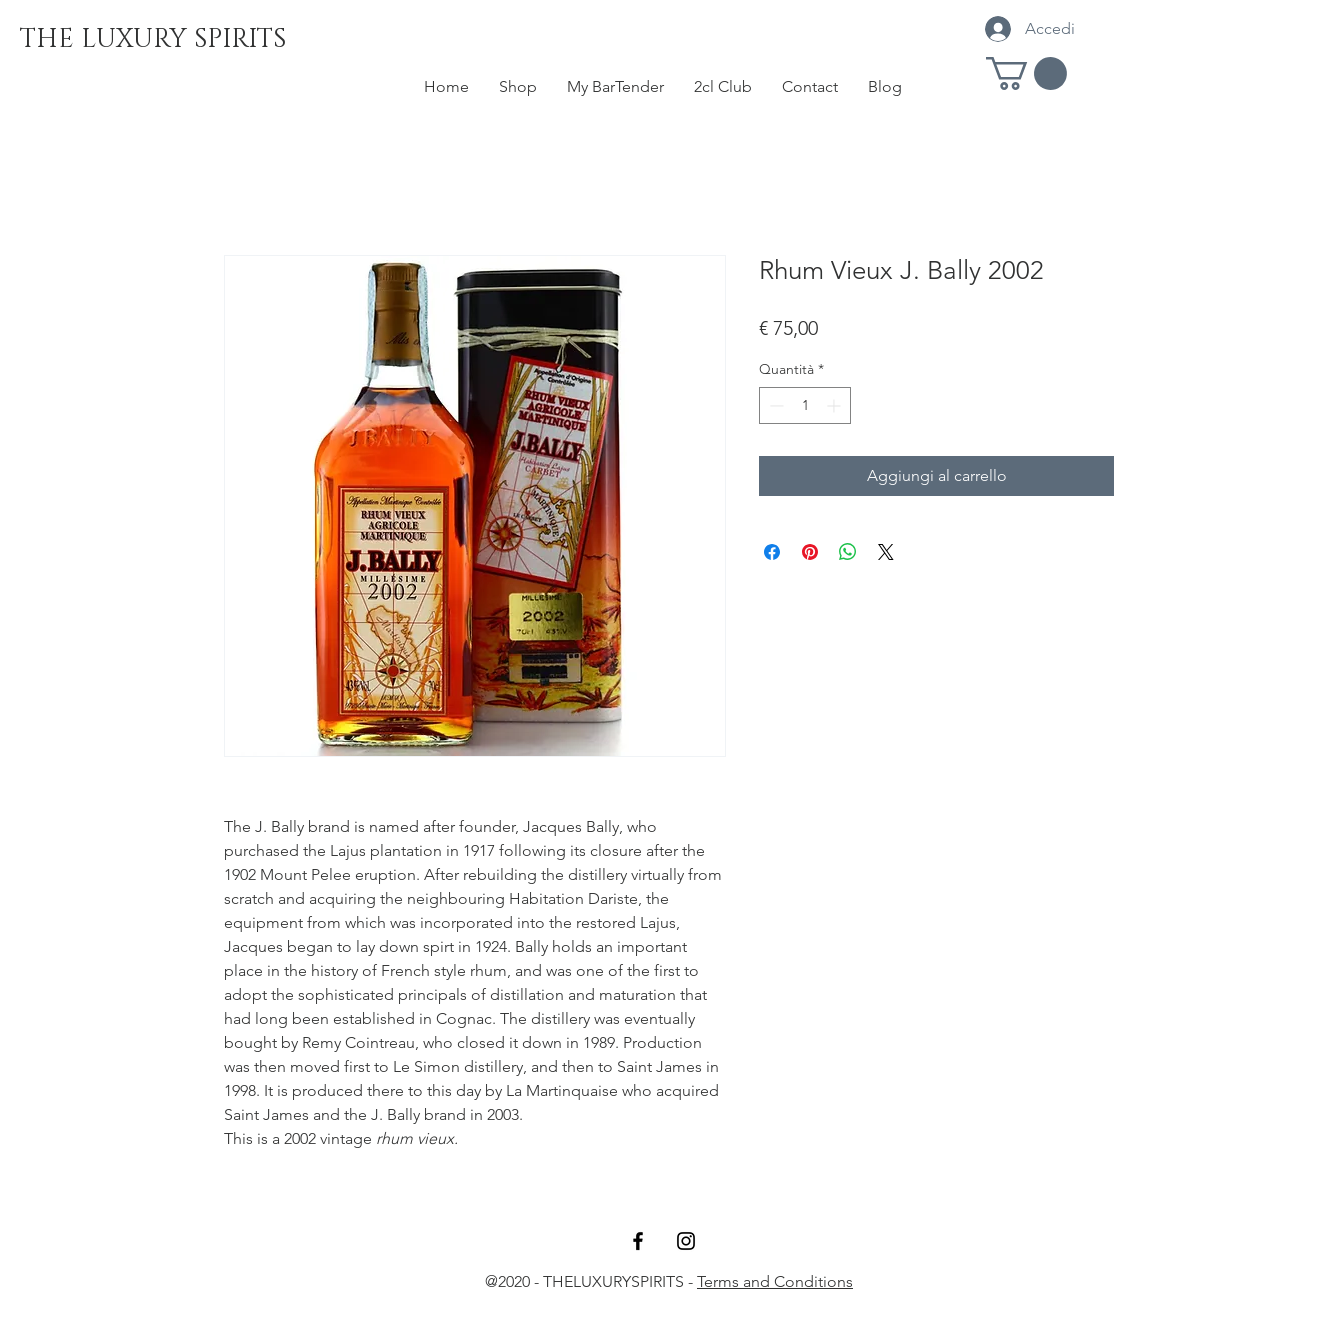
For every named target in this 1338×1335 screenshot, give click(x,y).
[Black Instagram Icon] (686, 1241)
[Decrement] (774, 405)
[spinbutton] (805, 405)
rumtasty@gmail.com (669, 1305)
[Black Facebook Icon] (638, 1241)
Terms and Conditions (775, 1281)
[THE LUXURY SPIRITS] (153, 40)
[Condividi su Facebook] (772, 552)
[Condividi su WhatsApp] (848, 552)
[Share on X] (886, 552)
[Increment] (835, 405)
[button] (1026, 73)
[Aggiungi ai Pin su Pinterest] (810, 552)
